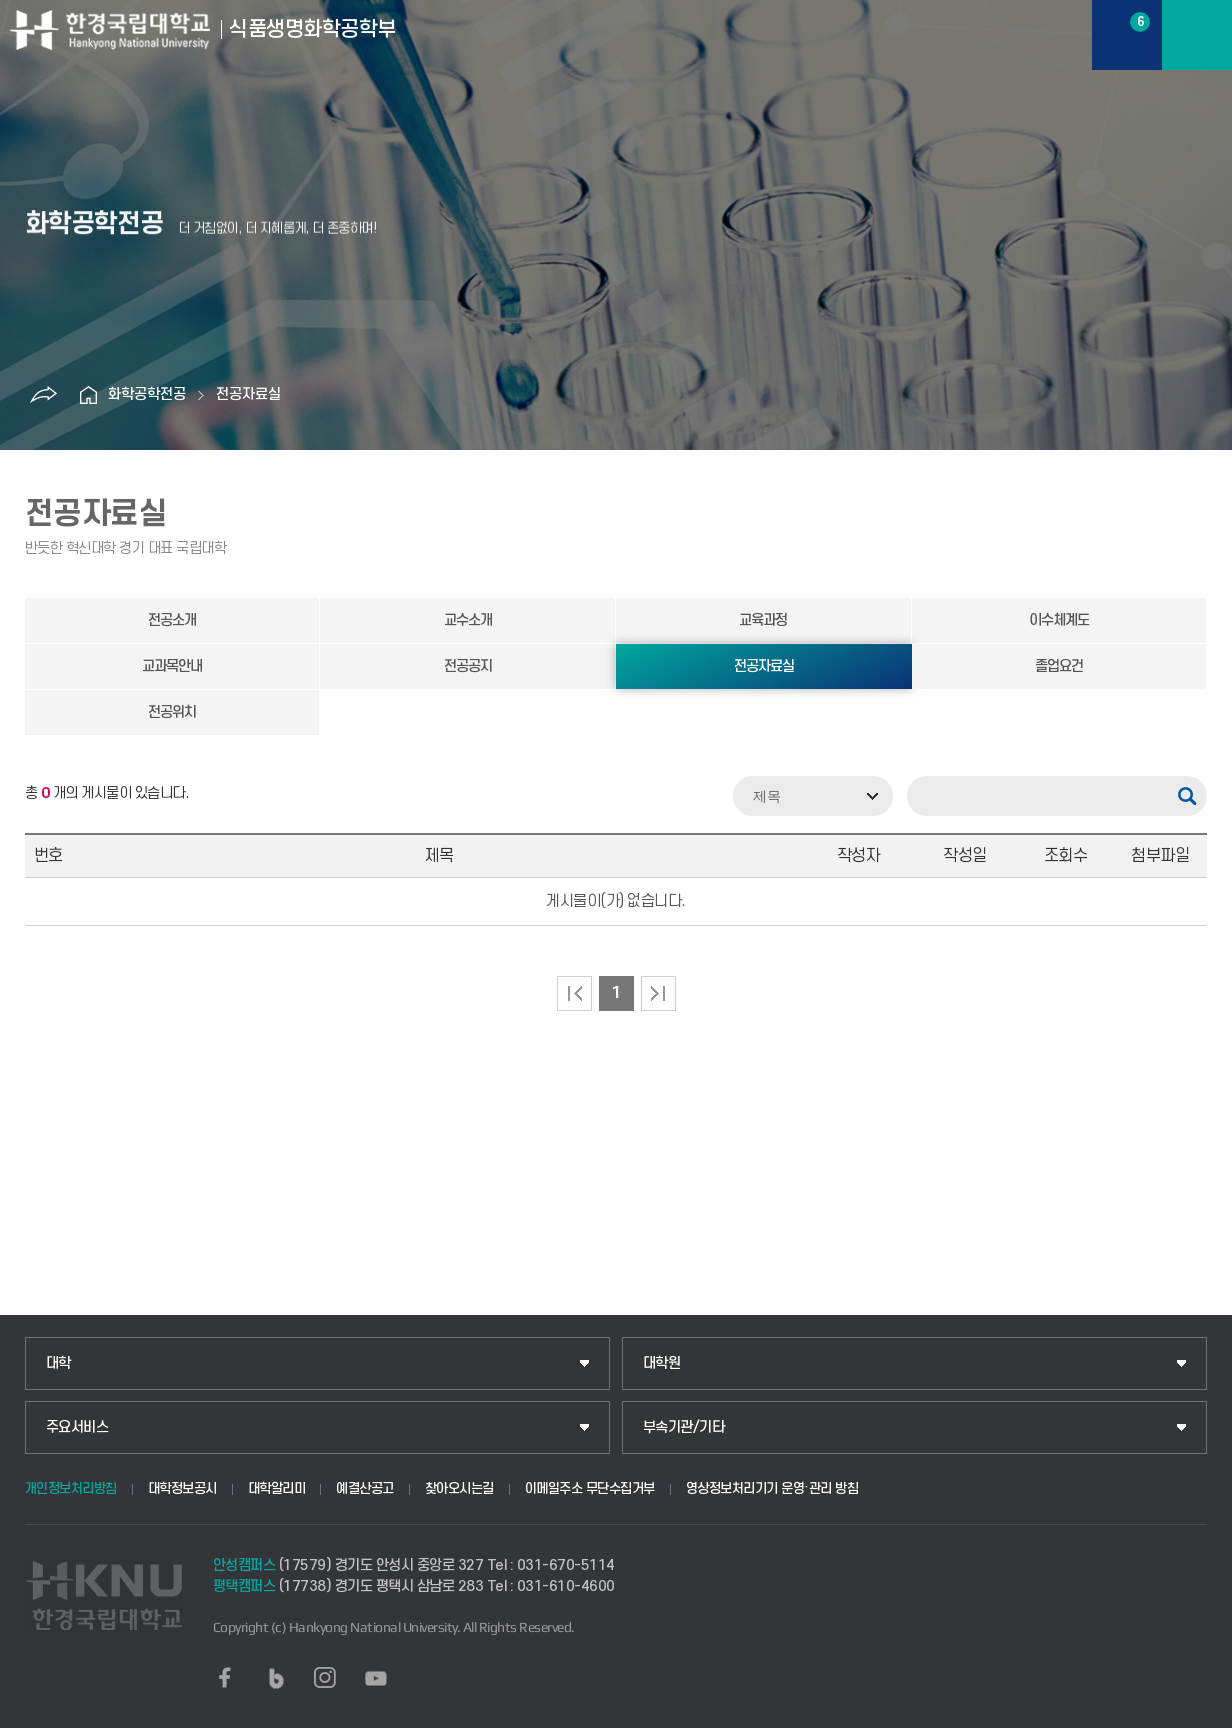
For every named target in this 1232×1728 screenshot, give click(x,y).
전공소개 (172, 620)
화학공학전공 (147, 394)
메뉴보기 (1197, 35)
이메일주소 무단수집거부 (590, 1488)
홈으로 (88, 395)
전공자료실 (248, 394)
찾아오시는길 (459, 1488)
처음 (574, 993)
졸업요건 (1059, 666)
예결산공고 (365, 1488)
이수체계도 (1059, 620)
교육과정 (763, 620)
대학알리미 (277, 1488)
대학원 (662, 1363)
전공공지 (468, 666)
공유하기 (43, 395)
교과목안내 (172, 666)
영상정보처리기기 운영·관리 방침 (772, 1488)
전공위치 (172, 712)
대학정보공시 (182, 1488)
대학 (58, 1363)
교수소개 (468, 620)
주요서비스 (77, 1427)
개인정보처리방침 (71, 1488)
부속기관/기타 (684, 1427)
